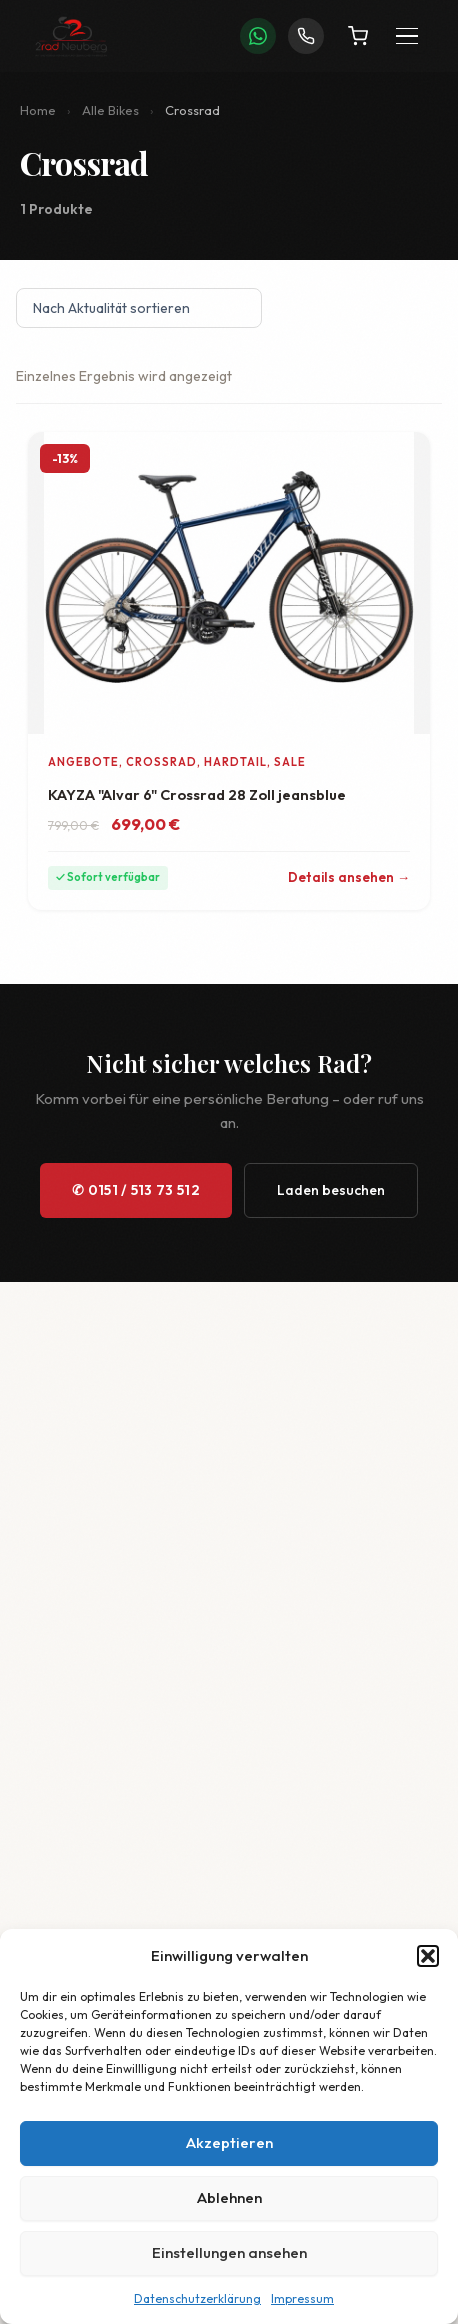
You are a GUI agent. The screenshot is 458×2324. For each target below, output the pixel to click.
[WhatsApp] (258, 36)
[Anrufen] (306, 36)
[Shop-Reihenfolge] (139, 308)
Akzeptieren (229, 2142)
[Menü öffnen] (407, 36)
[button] (428, 1956)
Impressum (302, 2298)
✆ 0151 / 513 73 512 (136, 1190)
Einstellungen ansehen (229, 2252)
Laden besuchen (331, 1190)
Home (38, 110)
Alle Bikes (110, 110)
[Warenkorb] (358, 36)
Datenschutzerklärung (197, 2298)
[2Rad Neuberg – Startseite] (71, 36)
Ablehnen (229, 2197)
